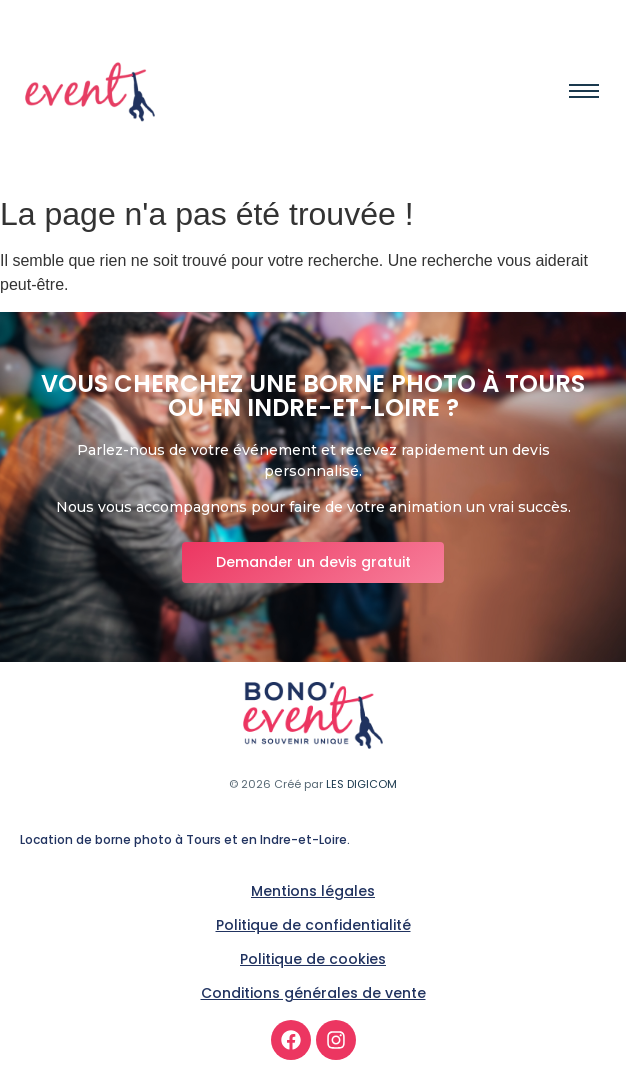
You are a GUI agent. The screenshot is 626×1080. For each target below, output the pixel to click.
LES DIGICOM (361, 784)
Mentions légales (313, 891)
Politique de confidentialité (313, 925)
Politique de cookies (313, 959)
